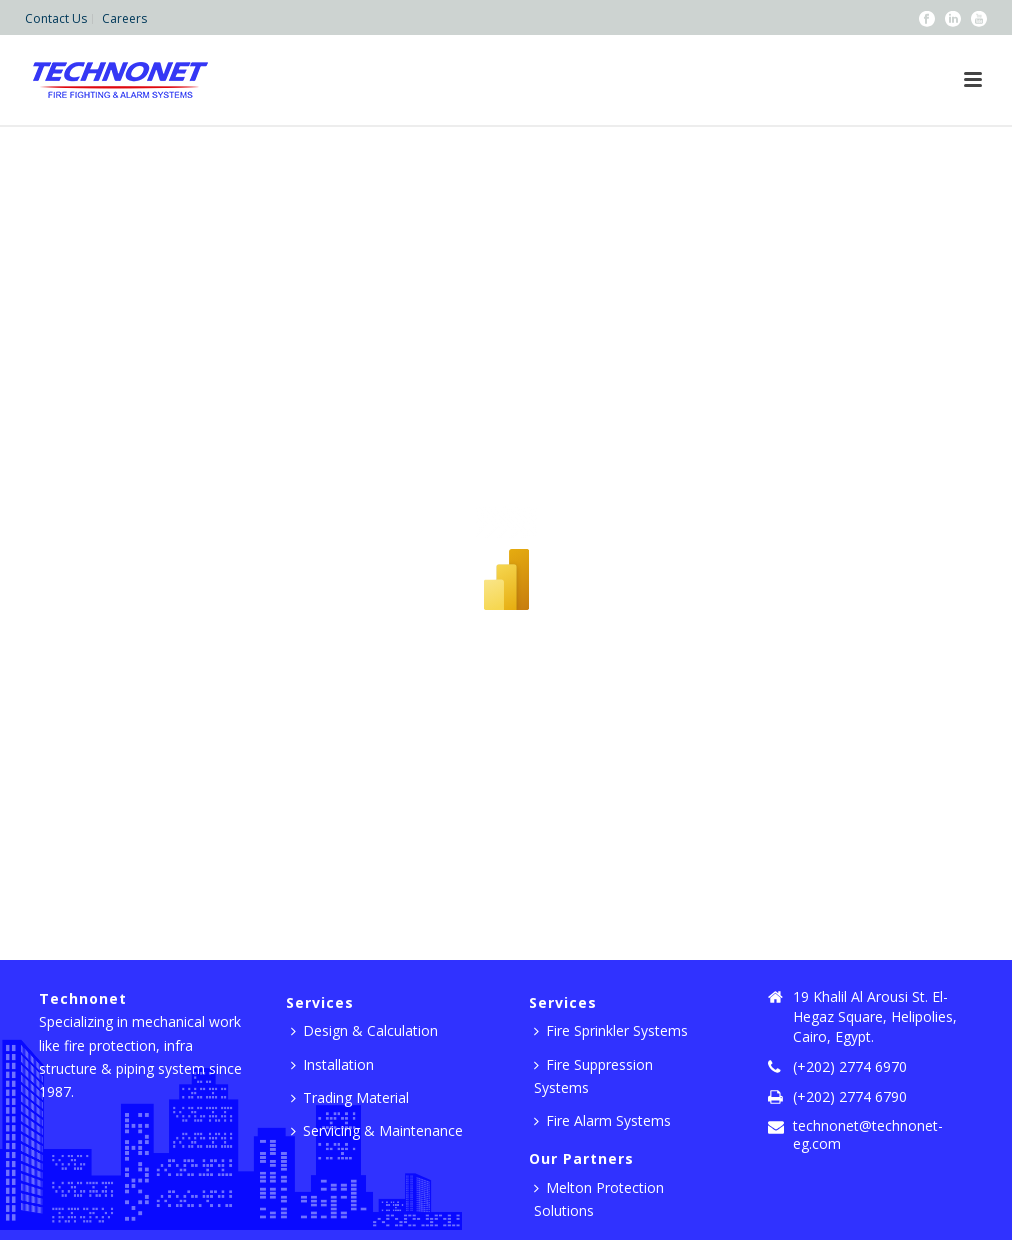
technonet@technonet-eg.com (868, 1135)
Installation (332, 1064)
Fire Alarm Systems (602, 1120)
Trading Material (350, 1097)
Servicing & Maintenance (377, 1130)
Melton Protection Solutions (599, 1199)
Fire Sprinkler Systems (611, 1030)
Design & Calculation (364, 1030)
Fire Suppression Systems (593, 1076)
